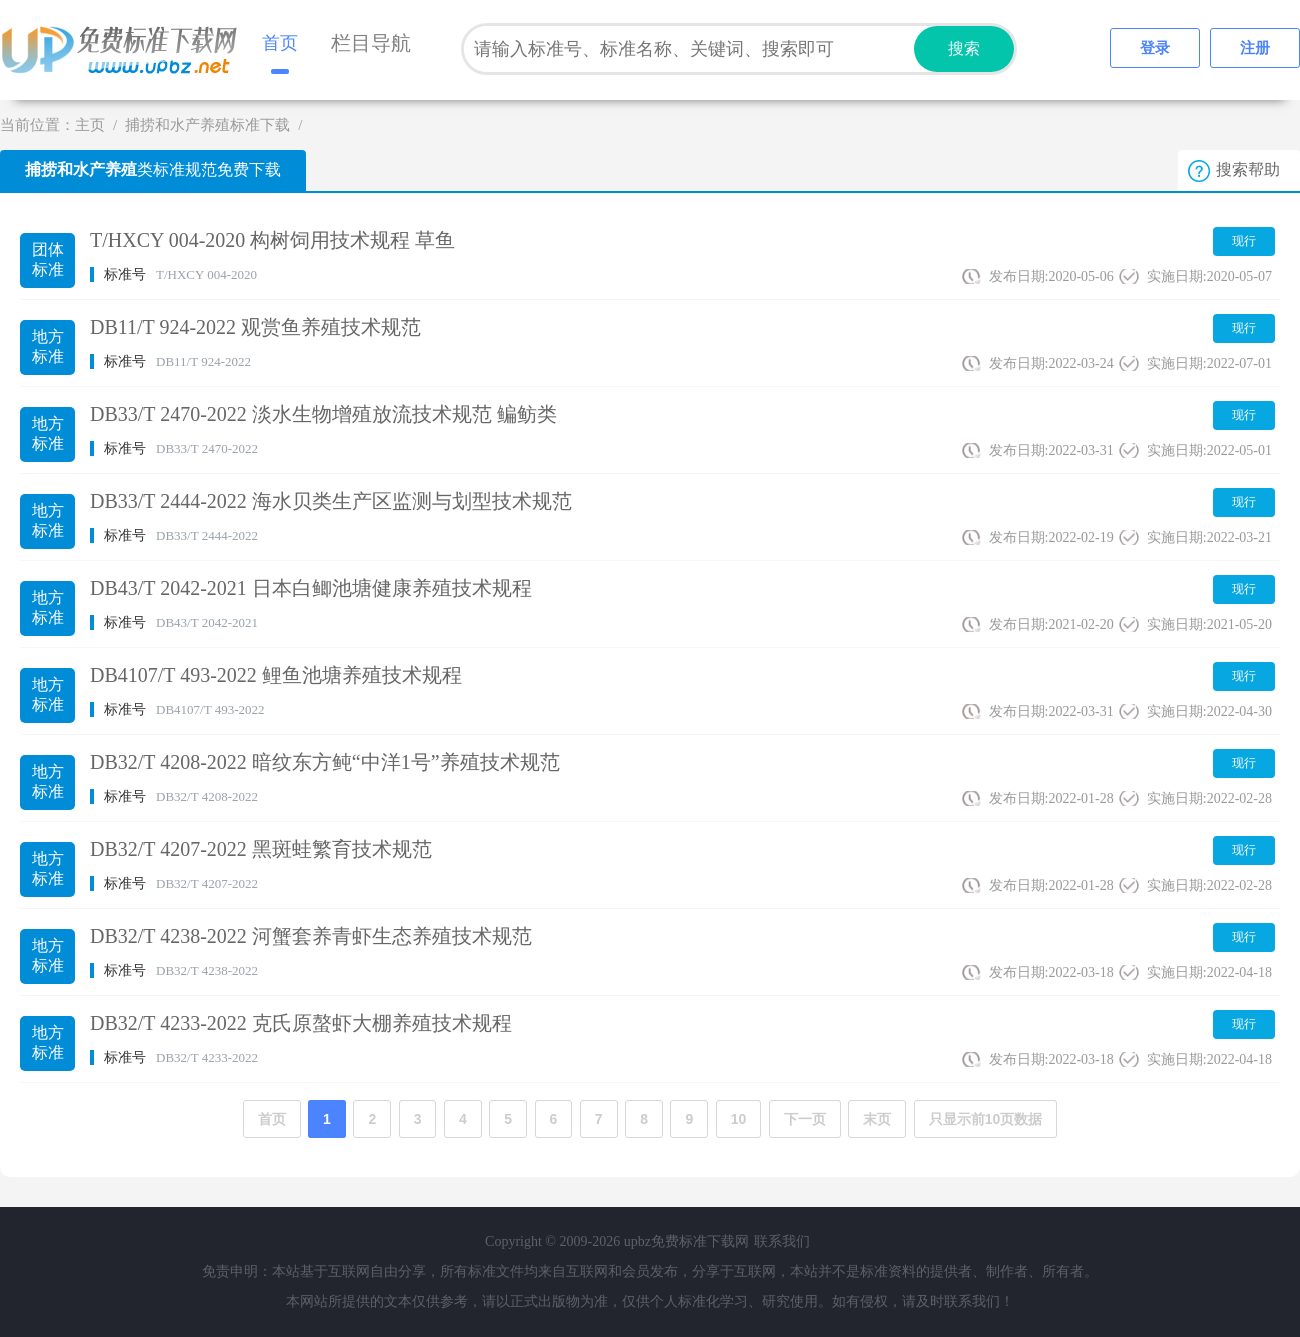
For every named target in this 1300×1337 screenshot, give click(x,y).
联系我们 (782, 1241)
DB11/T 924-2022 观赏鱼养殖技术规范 (255, 327)
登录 (1155, 48)
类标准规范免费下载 (153, 169)
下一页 (805, 1119)
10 (739, 1119)
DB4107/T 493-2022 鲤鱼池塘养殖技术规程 (276, 675)
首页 (280, 43)
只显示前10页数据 (986, 1119)
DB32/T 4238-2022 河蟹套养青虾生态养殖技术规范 (311, 936)
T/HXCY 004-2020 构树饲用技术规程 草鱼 (272, 240)
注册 (1255, 48)
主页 (90, 125)
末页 (877, 1119)
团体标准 (48, 259)
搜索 (964, 48)
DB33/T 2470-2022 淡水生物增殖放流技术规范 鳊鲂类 (323, 414)
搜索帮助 (1248, 169)
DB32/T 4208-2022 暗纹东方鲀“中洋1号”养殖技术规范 (325, 762)
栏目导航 (371, 43)
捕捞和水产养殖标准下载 (207, 125)
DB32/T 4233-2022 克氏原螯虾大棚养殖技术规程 (301, 1023)
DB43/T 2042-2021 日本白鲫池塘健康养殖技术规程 (311, 588)
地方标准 (48, 346)
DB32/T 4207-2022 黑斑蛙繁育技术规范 (261, 849)
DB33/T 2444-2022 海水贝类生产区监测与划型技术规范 (331, 501)
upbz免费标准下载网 (125, 50)
